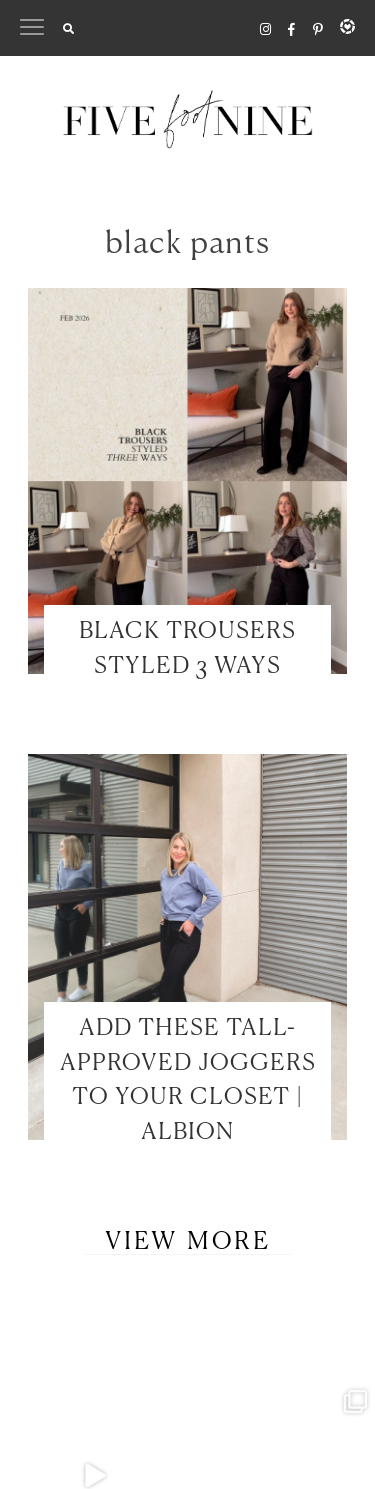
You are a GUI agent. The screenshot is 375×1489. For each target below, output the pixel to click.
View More (188, 1242)
